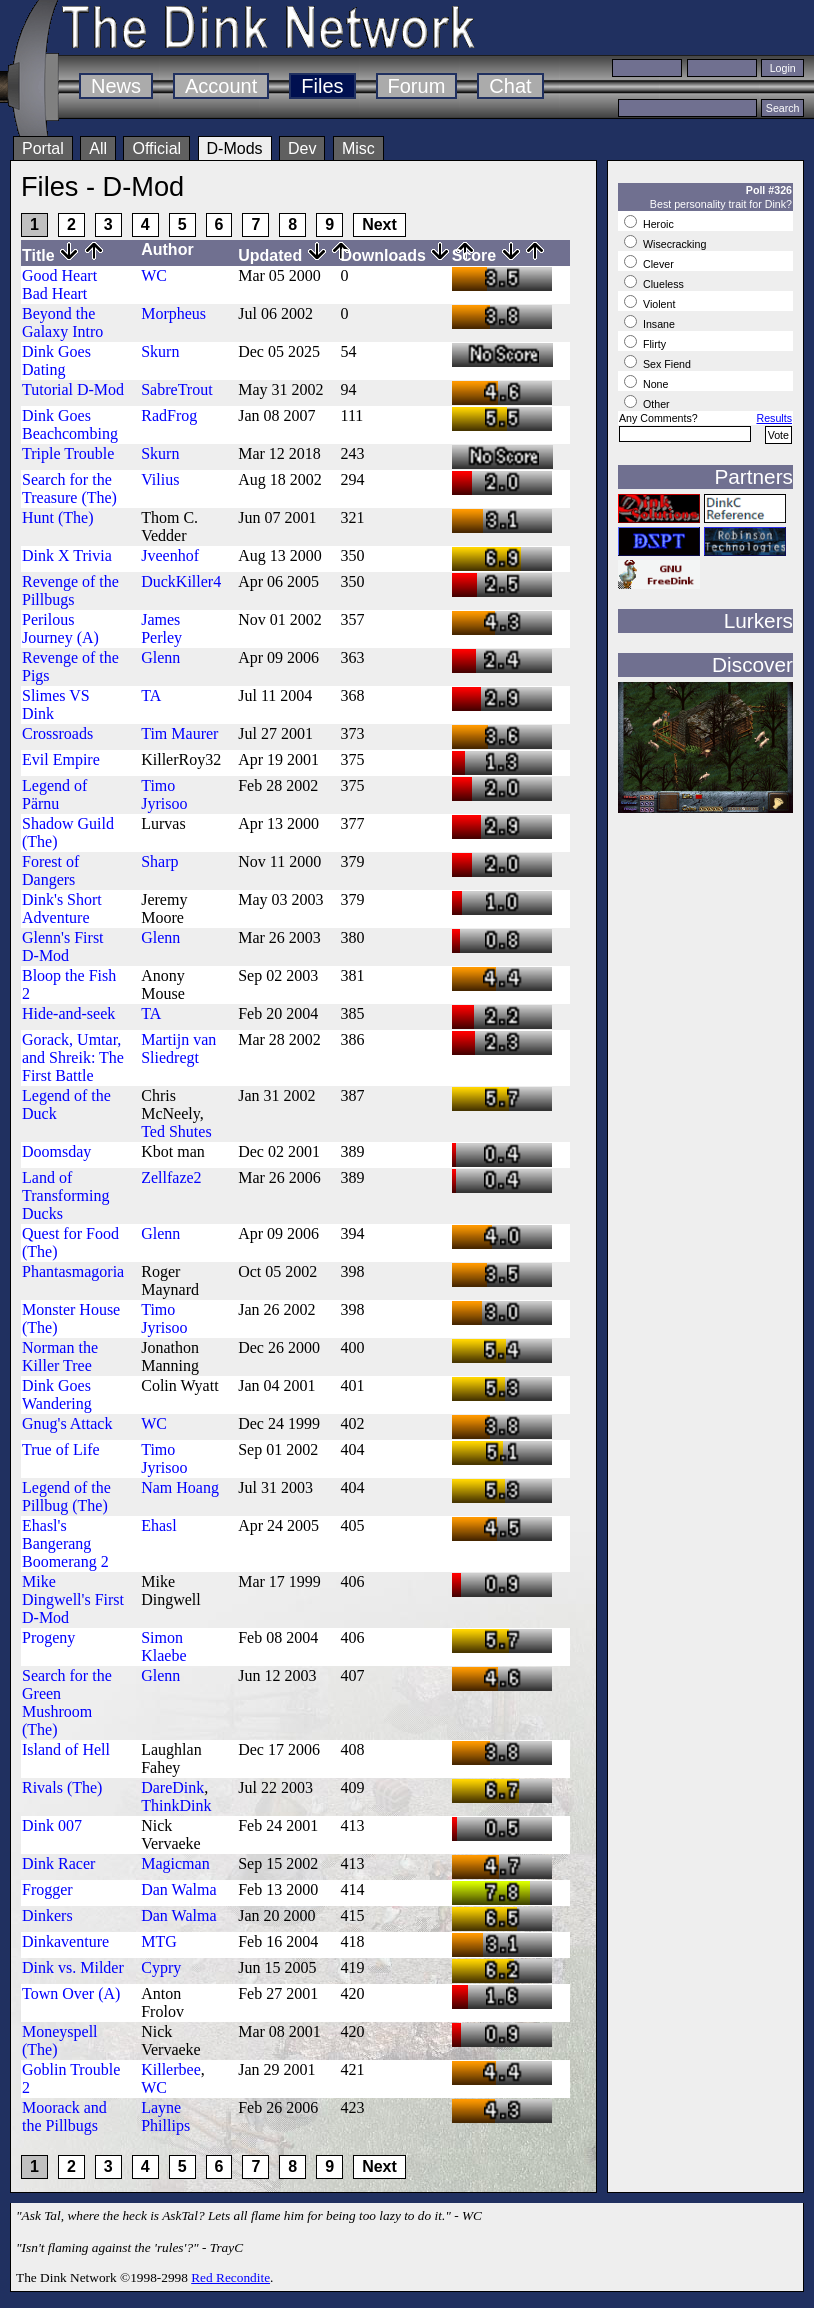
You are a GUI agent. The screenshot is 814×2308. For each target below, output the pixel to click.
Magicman (175, 1863)
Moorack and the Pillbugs (64, 2116)
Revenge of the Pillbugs (70, 590)
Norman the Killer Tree (60, 1356)
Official (156, 148)
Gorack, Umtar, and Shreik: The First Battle (73, 1057)
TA (151, 695)
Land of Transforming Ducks (65, 1195)
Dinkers (47, 1915)
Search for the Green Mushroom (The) (67, 1702)
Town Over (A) (71, 1993)
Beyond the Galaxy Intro (62, 322)
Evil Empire (61, 759)
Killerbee (171, 2069)
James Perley (161, 628)
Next (379, 224)
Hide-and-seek (68, 1013)
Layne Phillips (165, 2116)
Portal (43, 148)
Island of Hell (66, 1749)
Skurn (160, 351)
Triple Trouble (68, 453)
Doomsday (56, 1151)
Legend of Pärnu (54, 794)
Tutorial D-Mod (73, 389)
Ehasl (159, 1525)
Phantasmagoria (73, 1271)
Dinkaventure (65, 1941)
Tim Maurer (179, 733)
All (98, 148)
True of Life (61, 1449)
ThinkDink (176, 1805)
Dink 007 (52, 1825)
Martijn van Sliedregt (178, 1048)
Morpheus (173, 313)
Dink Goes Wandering (57, 1394)
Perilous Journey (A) (60, 628)
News (116, 86)
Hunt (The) (58, 517)
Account (221, 86)
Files (322, 86)
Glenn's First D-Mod (63, 946)
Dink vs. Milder (73, 1967)
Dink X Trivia (67, 555)
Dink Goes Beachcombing (70, 424)
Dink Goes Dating (56, 360)
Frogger (47, 1889)
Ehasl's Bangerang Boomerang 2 (65, 1543)
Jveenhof (170, 555)
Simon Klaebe (163, 1646)
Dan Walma (178, 1889)
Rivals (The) (62, 1787)
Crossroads (57, 733)
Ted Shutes (176, 1131)
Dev (302, 148)
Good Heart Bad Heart (59, 284)
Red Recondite (230, 2277)
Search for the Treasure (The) (69, 488)
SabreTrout (176, 389)
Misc (358, 148)
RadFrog (169, 415)
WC (154, 275)
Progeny (48, 1637)
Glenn (160, 657)
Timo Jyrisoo (164, 794)
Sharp (159, 861)
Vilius (160, 479)
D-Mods (235, 148)
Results (774, 418)
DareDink (172, 1787)
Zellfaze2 (171, 1177)
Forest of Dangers (50, 870)
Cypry (161, 1967)
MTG (159, 1941)
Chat (510, 86)
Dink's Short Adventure (62, 908)
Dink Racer (58, 1863)
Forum (417, 86)
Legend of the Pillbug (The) (66, 1496)
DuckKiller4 (181, 581)
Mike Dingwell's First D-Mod (73, 1599)
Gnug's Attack (67, 1423)
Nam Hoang (180, 1487)
